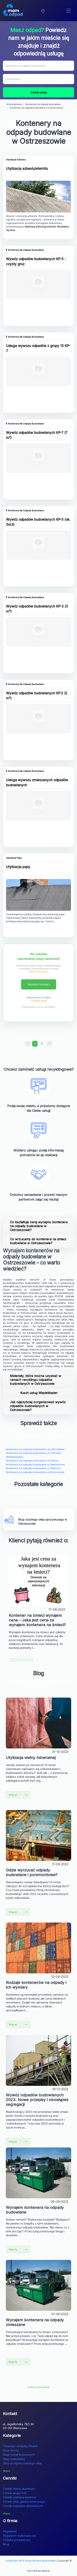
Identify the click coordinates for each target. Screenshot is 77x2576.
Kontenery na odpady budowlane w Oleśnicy (33, 1468)
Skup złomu (11, 2450)
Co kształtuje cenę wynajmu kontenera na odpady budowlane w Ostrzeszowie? (38, 1226)
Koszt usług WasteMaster (39, 1393)
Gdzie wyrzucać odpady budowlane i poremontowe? (32, 1872)
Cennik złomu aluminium (19, 2489)
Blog (6, 2544)
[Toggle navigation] (68, 10)
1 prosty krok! (39, 1000)
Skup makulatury (14, 2459)
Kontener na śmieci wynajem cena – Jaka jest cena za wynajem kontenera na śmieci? (37, 1620)
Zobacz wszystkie (38, 2387)
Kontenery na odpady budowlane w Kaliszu (32, 1460)
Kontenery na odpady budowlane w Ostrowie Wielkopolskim (33, 1454)
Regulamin (10, 2531)
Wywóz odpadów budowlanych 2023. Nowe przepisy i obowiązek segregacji (37, 2100)
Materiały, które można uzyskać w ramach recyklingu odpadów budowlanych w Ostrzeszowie (35, 1380)
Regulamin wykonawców (19, 2535)
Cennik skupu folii (14, 2493)
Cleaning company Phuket (20, 2446)
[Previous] (28, 1044)
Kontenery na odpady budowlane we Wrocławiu (35, 1449)
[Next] (49, 1044)
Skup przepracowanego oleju (22, 2463)
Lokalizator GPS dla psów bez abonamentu (31, 2560)
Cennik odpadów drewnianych (23, 2506)
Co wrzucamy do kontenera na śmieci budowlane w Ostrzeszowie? (38, 1241)
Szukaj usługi (39, 92)
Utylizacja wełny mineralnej (31, 1757)
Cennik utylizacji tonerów (19, 2497)
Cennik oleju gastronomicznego (24, 2501)
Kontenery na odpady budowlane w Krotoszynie (35, 1472)
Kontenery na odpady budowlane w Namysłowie (35, 1464)
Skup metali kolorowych (19, 2454)
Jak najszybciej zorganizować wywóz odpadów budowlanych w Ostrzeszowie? (38, 1406)
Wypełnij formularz (38, 984)
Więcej (18, 1795)
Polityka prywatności (17, 2540)
